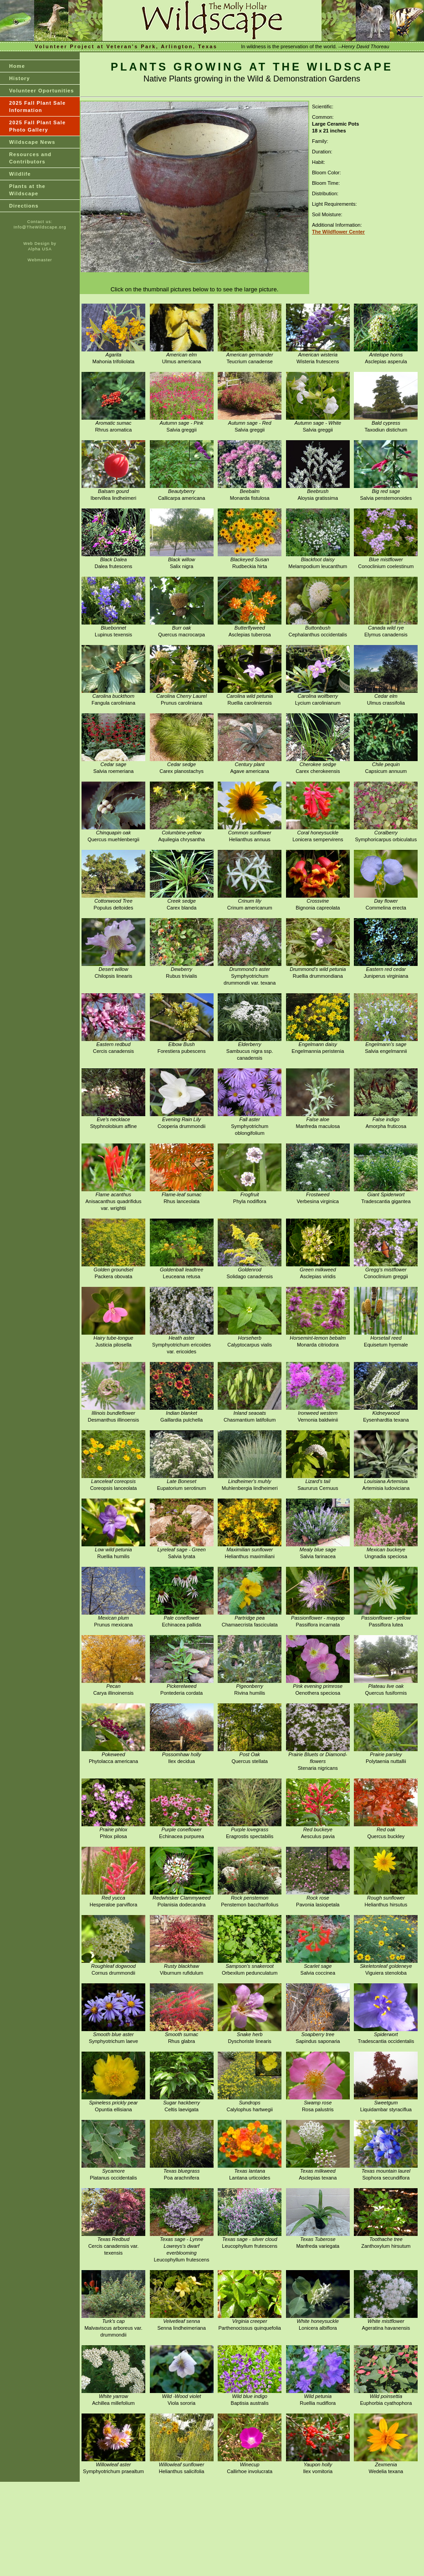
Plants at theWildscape (27, 189)
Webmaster (40, 260)
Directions (24, 205)
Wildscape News (32, 142)
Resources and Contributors (30, 158)
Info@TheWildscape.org (40, 227)
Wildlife (20, 174)
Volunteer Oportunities (41, 90)
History (19, 78)
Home (17, 66)
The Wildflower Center (338, 231)
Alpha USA (39, 249)
